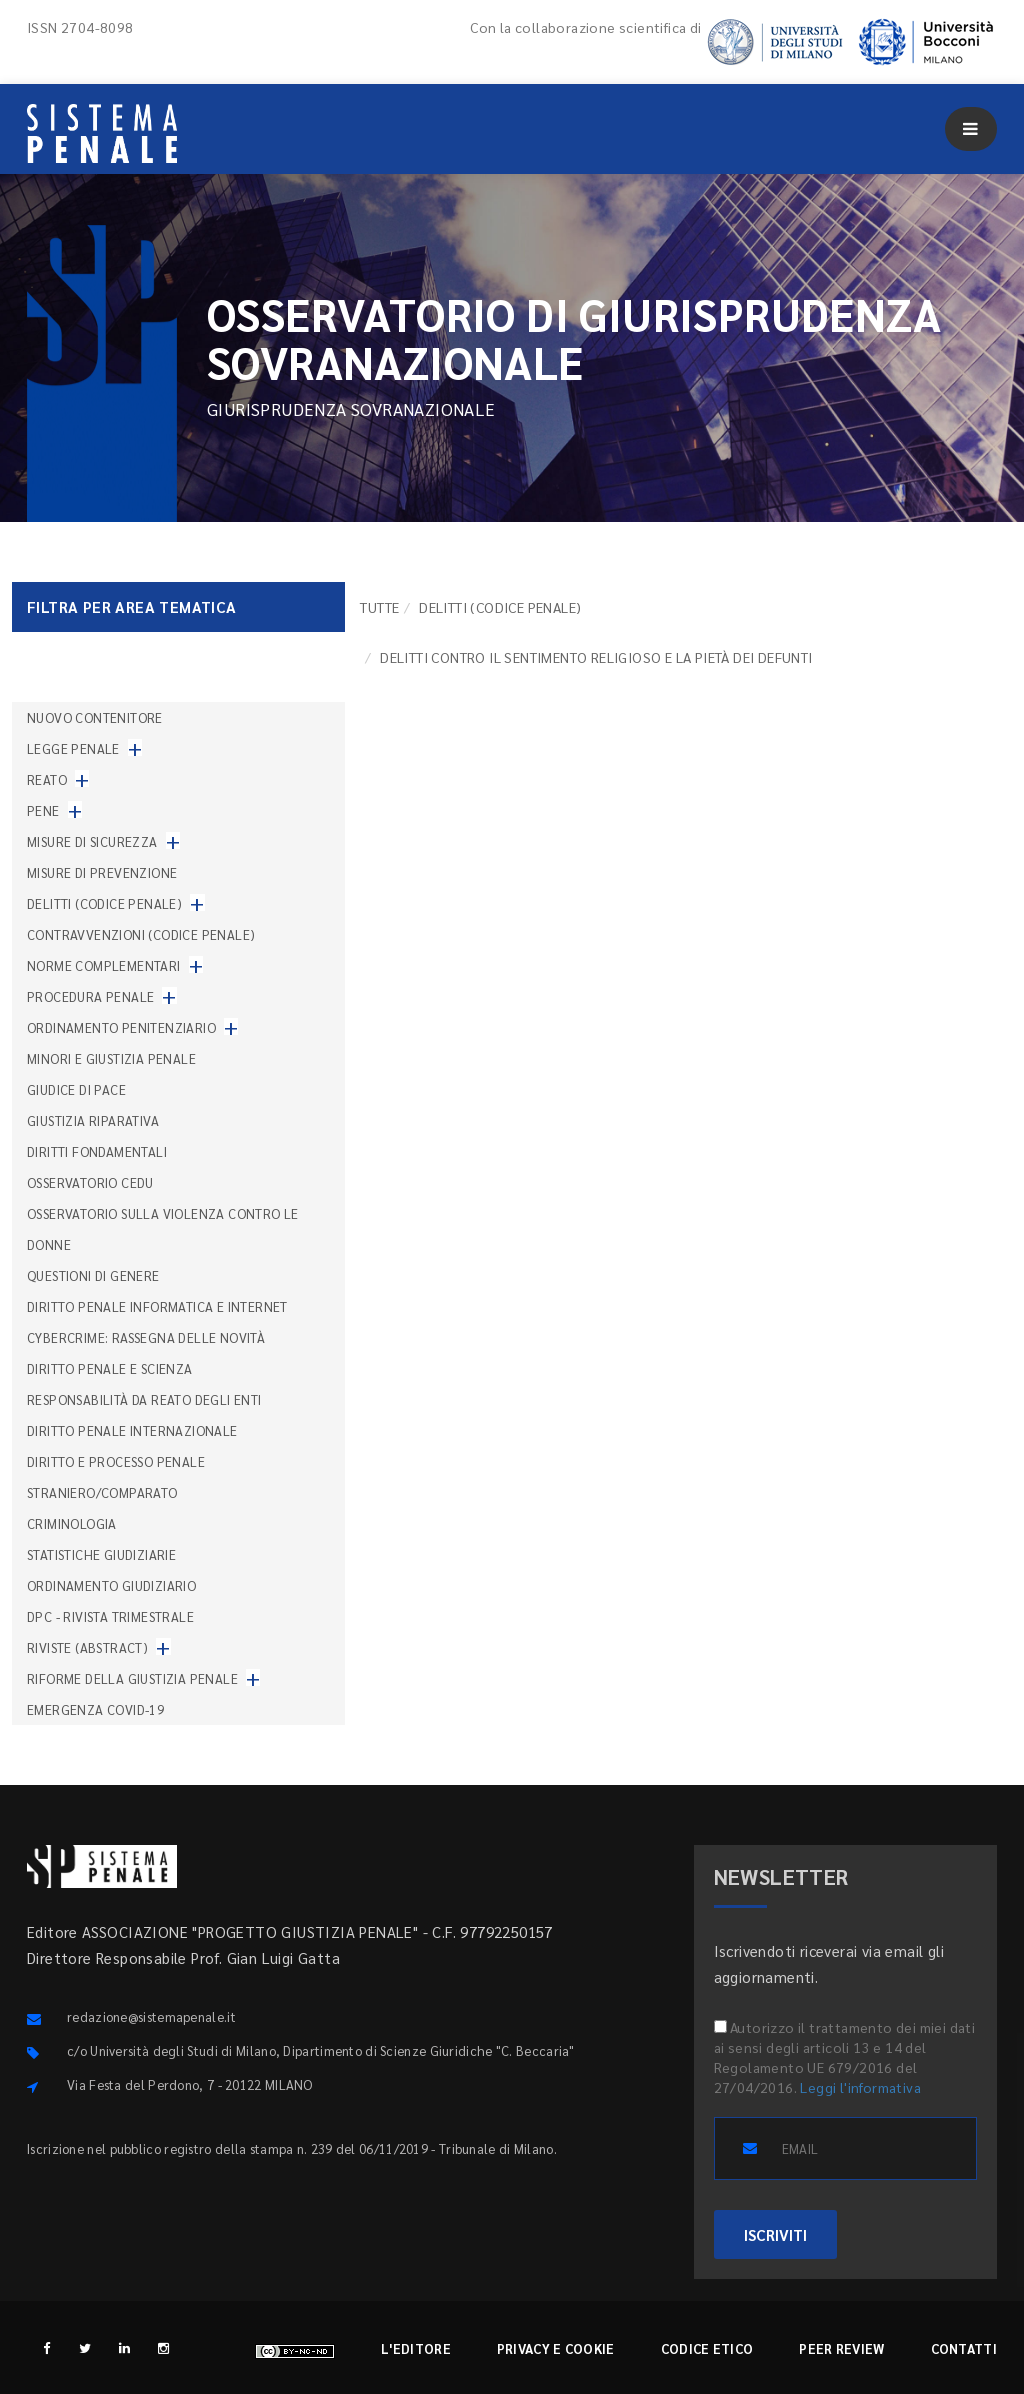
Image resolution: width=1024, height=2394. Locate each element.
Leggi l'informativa (860, 2087)
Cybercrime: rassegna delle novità (146, 1337)
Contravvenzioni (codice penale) (141, 934)
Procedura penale (90, 996)
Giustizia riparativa (93, 1120)
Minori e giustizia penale (111, 1058)
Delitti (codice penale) (500, 607)
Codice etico (707, 2348)
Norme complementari (104, 965)
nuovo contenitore (95, 717)
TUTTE (379, 607)
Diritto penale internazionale (132, 1430)
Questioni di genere (93, 1275)
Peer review (841, 2348)
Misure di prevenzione (102, 872)
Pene (43, 810)
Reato (47, 779)
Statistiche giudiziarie (101, 1554)
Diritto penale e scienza (110, 1368)
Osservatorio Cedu (90, 1182)
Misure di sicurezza (92, 841)
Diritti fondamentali (97, 1151)
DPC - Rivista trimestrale (110, 1616)
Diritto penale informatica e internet (157, 1306)
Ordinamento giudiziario (111, 1585)
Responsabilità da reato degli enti (144, 1399)
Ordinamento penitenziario (121, 1027)
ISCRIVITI (775, 2234)
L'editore (416, 2348)
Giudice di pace (76, 1089)
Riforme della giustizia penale (132, 1678)
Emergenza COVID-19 (95, 1709)
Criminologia (72, 1523)
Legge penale (73, 748)
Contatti (964, 2348)
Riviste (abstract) (87, 1647)
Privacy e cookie (556, 2348)
